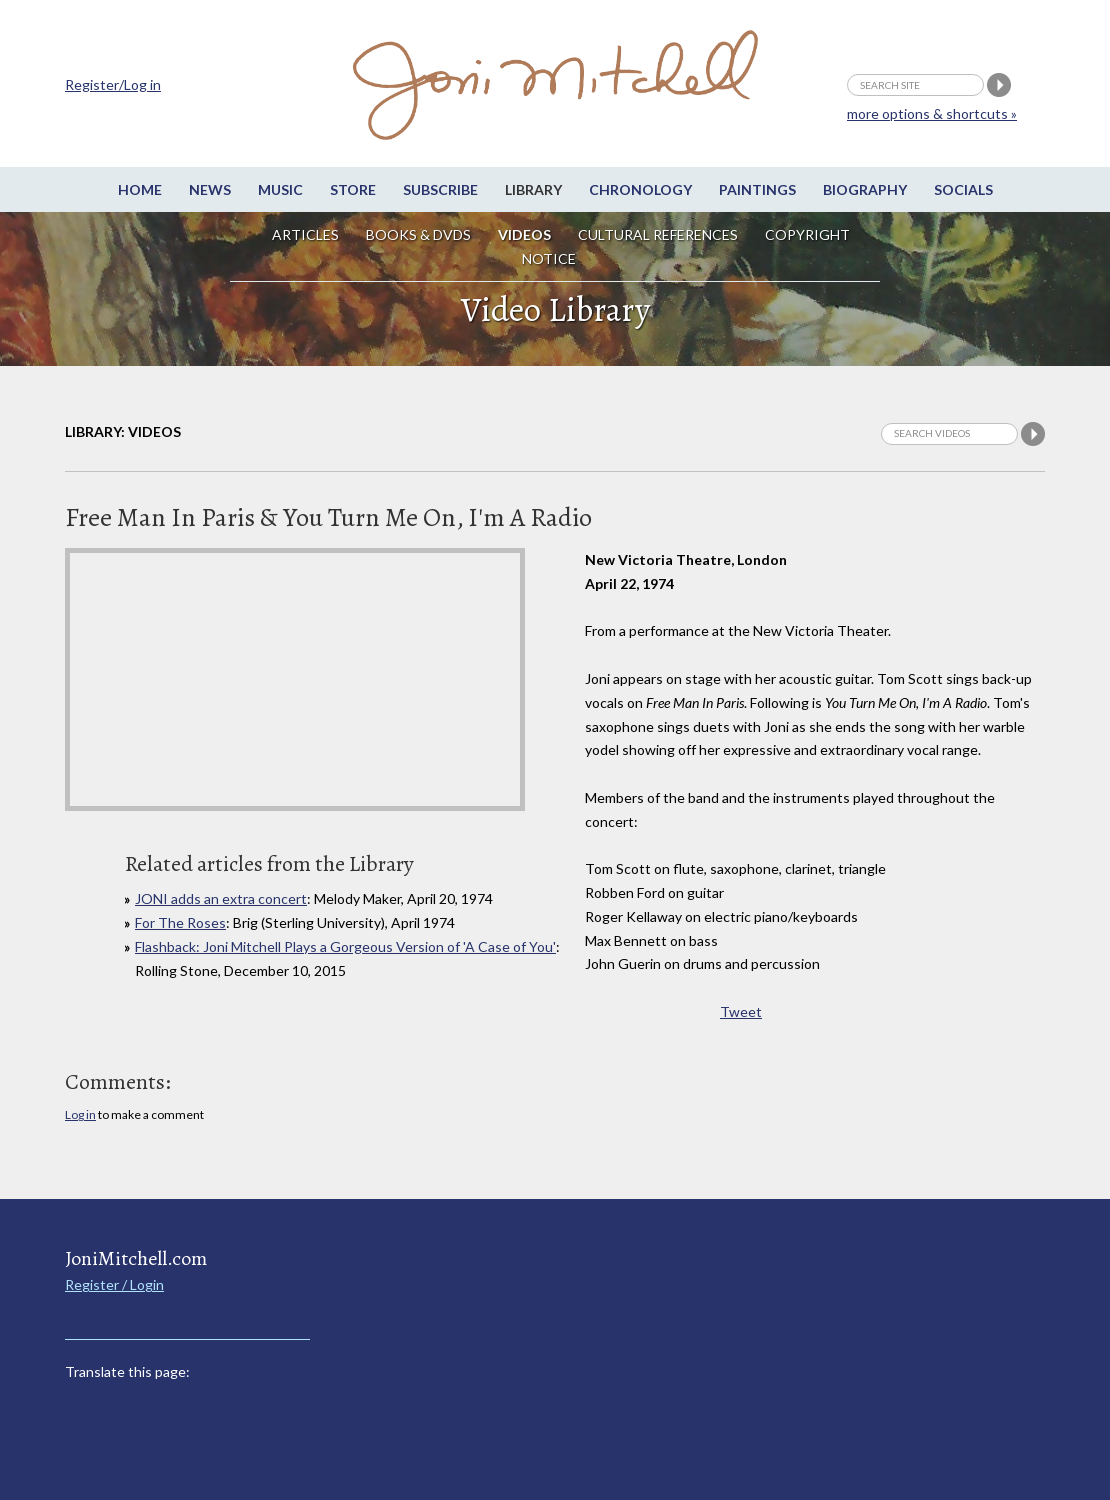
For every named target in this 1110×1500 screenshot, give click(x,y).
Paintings (757, 189)
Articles (305, 234)
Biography (865, 189)
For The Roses (180, 922)
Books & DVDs (418, 234)
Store (353, 189)
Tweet (741, 1011)
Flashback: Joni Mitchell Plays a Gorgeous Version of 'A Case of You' (345, 946)
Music (280, 189)
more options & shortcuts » (932, 113)
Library (533, 189)
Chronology (640, 189)
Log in (80, 1114)
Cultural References (658, 234)
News (210, 189)
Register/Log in (113, 84)
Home (140, 189)
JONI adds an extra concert (221, 898)
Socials (963, 189)
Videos (524, 234)
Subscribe (440, 189)
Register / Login (114, 1284)
